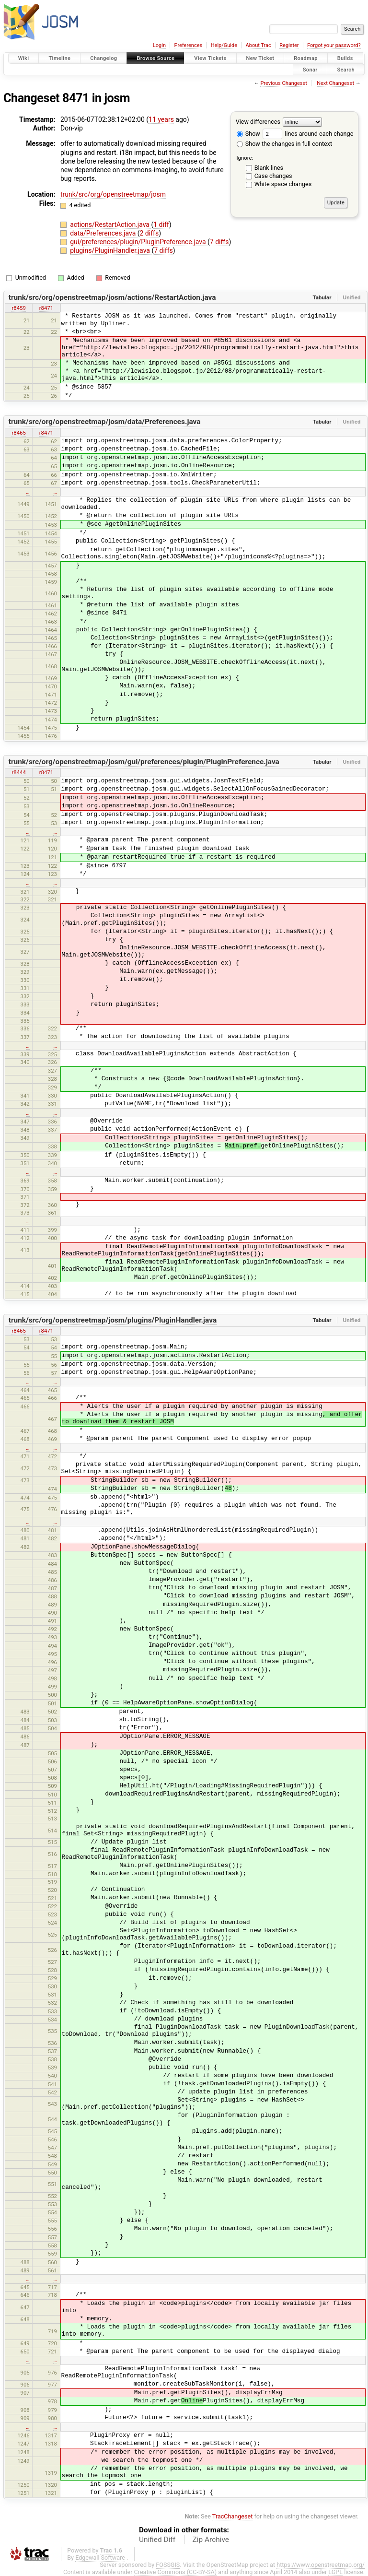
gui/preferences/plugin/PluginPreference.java (138, 242)
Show (248, 133)
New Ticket (260, 58)
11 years (161, 119)
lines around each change (308, 133)
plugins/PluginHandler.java (110, 250)
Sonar (310, 69)
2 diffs (149, 233)
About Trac (258, 45)
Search (346, 69)
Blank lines (268, 167)
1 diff (161, 224)
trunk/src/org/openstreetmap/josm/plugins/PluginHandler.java (113, 1320)
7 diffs (219, 242)
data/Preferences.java (104, 233)
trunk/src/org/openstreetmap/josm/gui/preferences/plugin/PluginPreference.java (144, 761)
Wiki (23, 58)
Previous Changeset (283, 83)
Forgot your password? (334, 45)
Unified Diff (157, 2539)
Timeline (59, 58)
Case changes (273, 175)
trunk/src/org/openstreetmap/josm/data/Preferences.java (105, 421)
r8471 (46, 308)
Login (159, 45)
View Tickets (210, 58)
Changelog (103, 58)
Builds (345, 58)
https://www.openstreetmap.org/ (320, 2564)
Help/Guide (224, 45)
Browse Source (155, 58)
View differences (258, 121)
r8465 (18, 432)
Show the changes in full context (284, 143)
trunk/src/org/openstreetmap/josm (113, 194)
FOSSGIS (168, 2564)
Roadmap (306, 58)
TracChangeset (232, 2516)
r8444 (18, 772)
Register (289, 45)
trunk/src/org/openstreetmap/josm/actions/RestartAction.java (112, 297)
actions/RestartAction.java (110, 224)
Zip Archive (211, 2539)
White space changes (283, 184)
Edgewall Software (100, 2557)
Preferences (188, 45)
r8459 (18, 308)
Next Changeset (335, 83)
